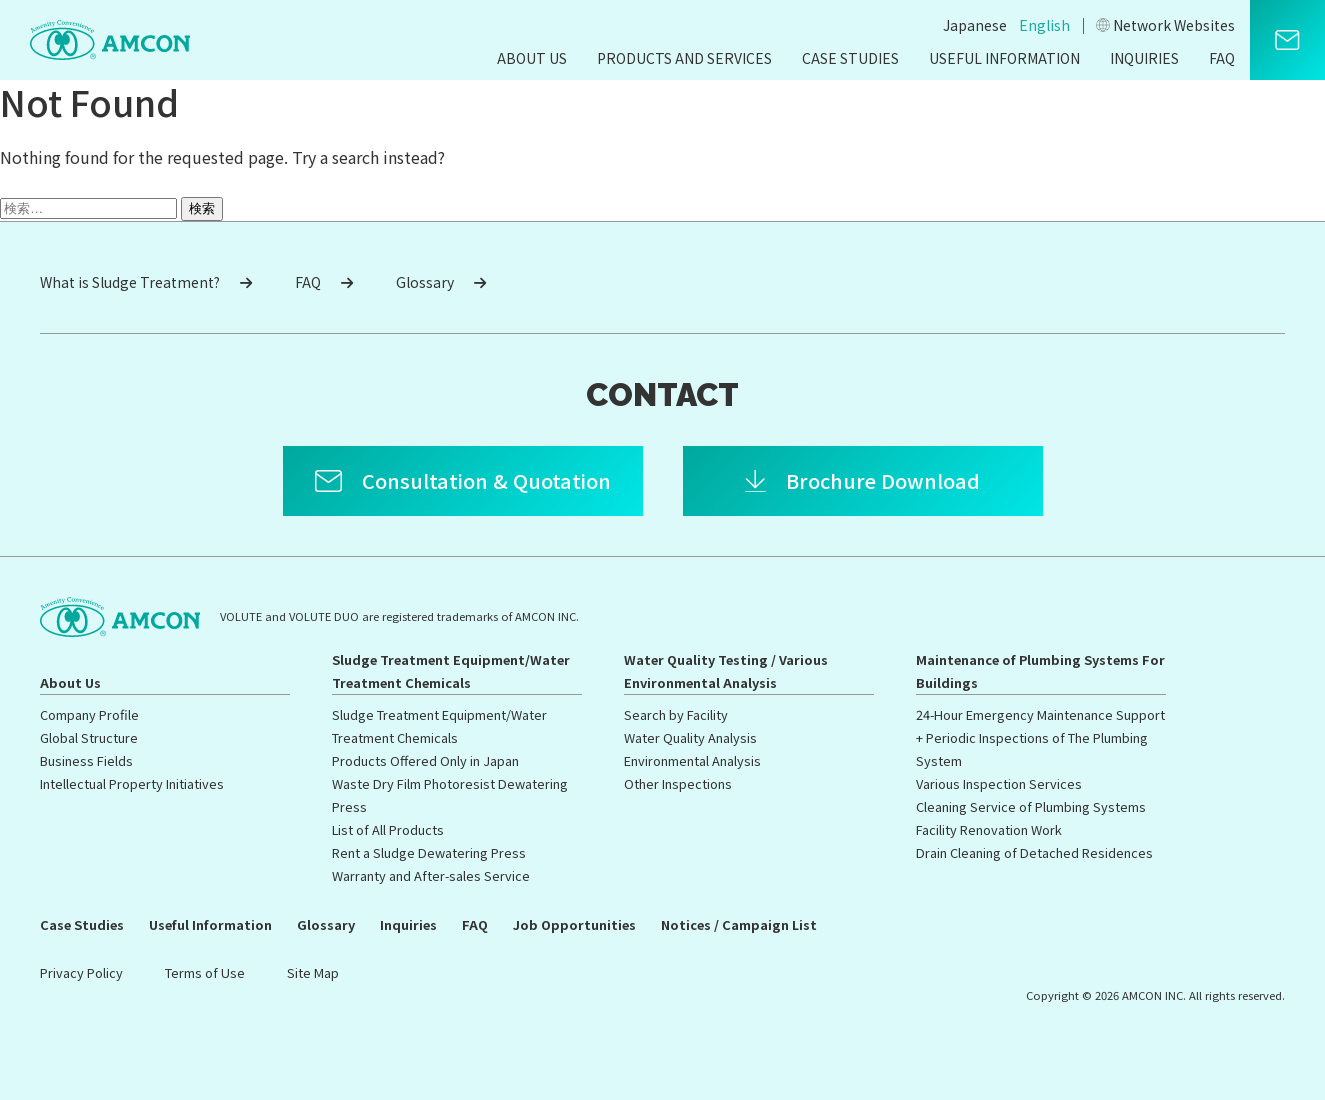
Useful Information (1004, 58)
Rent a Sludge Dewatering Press (429, 852)
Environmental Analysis (692, 760)
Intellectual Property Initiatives (132, 783)
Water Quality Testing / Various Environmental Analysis (726, 671)
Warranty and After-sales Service (431, 875)
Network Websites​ (1166, 25)
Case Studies (850, 58)
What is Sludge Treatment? (146, 282)
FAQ (1222, 58)
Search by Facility (676, 714)
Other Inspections (678, 783)
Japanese (975, 25)
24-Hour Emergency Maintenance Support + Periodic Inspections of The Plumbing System (1040, 737)
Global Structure (89, 737)
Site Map (313, 972)
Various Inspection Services (999, 783)
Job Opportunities (574, 924)
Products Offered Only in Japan (425, 760)
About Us (532, 58)
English (1044, 25)
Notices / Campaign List (739, 924)
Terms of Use (205, 972)
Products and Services (684, 58)
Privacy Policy (81, 972)
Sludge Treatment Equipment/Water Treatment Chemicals (451, 671)
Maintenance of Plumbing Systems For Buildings (1040, 671)
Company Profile (89, 714)
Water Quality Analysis (690, 737)
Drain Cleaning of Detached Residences (1034, 852)
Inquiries (1144, 58)
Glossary (441, 282)
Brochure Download (883, 480)
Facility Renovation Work (989, 829)
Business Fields (86, 760)
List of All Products (388, 829)
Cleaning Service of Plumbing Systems (1031, 806)
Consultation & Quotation (486, 480)
